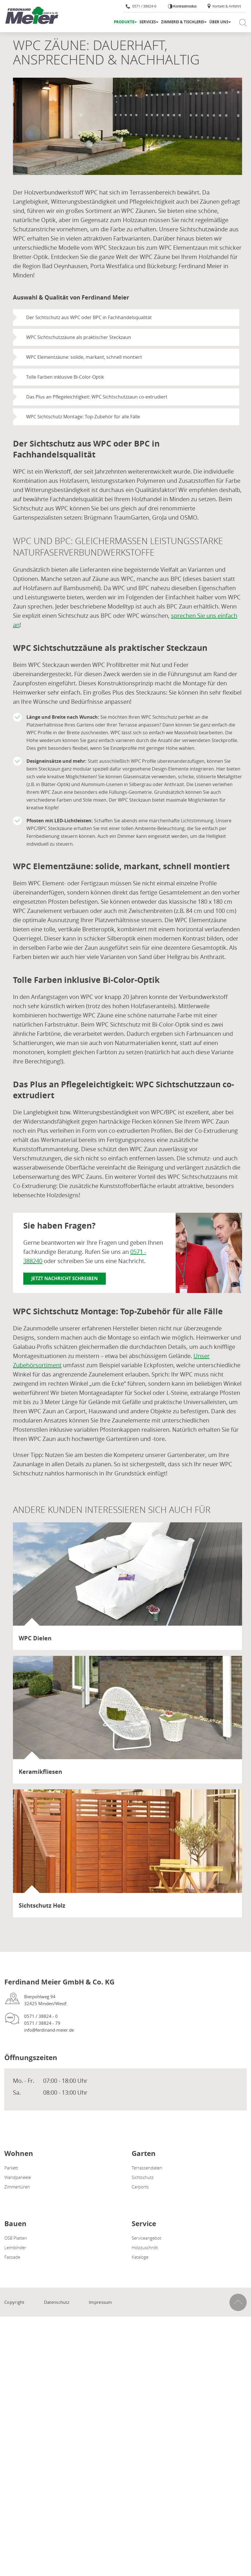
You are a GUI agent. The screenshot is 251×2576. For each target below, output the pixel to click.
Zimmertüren (17, 2187)
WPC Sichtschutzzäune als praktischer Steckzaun (78, 337)
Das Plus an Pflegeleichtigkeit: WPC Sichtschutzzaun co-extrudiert (96, 397)
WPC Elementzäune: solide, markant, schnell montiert (84, 357)
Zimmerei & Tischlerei (182, 21)
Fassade (12, 2257)
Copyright (14, 2302)
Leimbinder (15, 2247)
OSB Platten (15, 2238)
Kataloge (140, 2257)
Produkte (124, 21)
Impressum (100, 2302)
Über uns (218, 21)
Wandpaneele (17, 2177)
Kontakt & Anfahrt (224, 6)
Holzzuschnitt (145, 2247)
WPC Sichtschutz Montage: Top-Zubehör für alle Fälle (83, 416)
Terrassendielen (147, 2168)
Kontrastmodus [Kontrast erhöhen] (185, 6)
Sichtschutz (143, 2177)
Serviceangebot (146, 2238)
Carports (140, 2187)
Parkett (11, 2168)
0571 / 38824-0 (141, 6)
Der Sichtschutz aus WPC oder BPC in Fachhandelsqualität (89, 317)
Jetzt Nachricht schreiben (64, 1278)
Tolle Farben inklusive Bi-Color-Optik (65, 377)
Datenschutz (56, 2302)
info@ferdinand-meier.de (49, 2030)
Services (147, 21)
